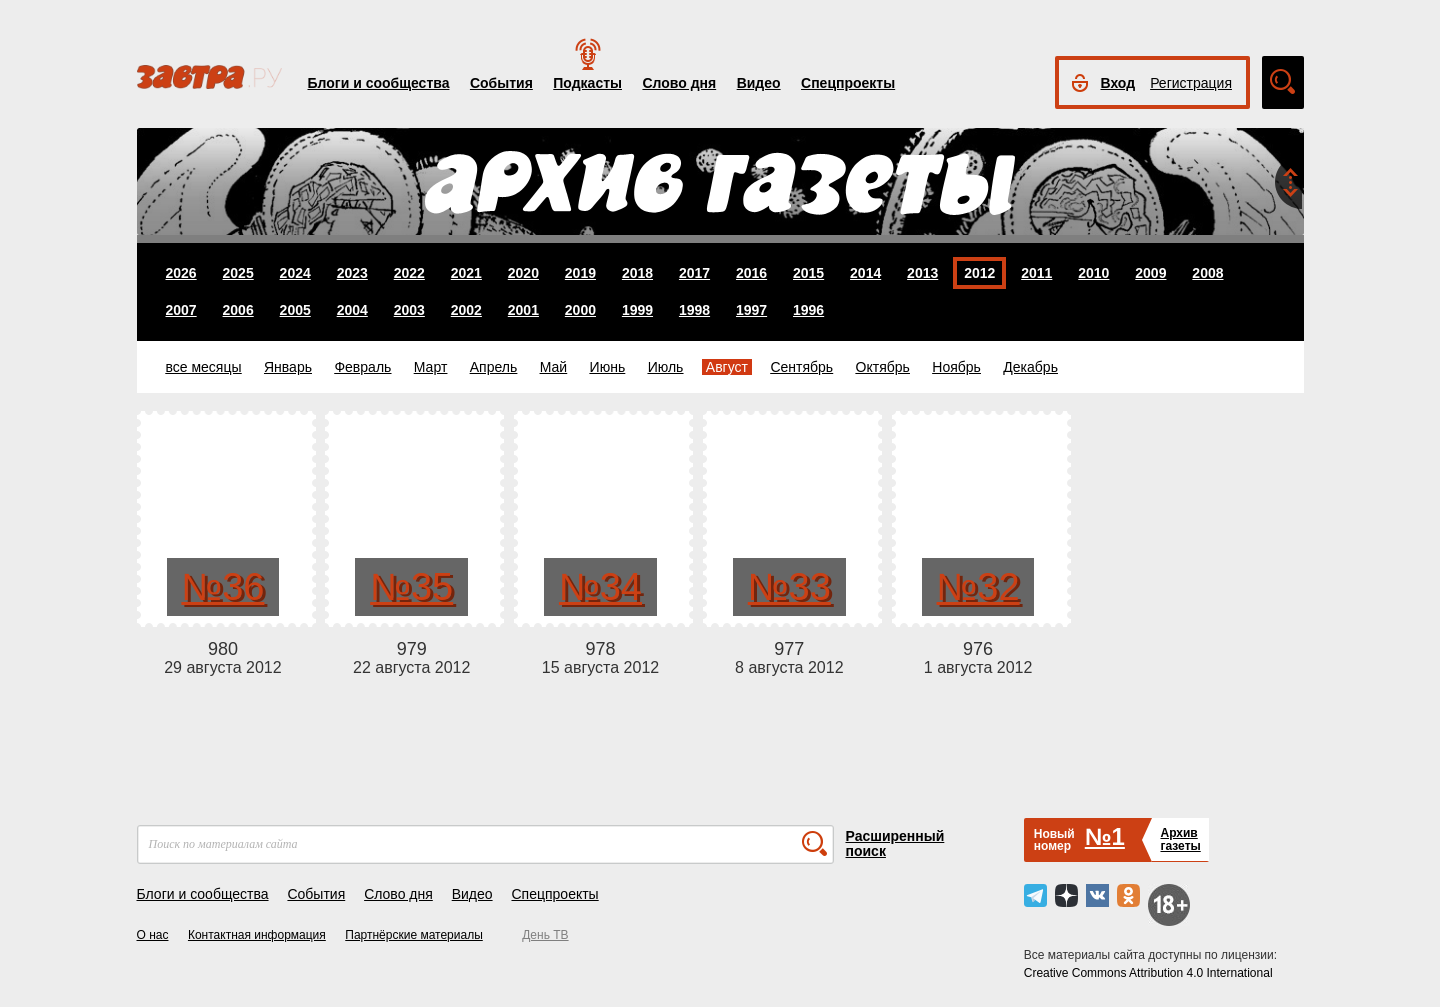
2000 (580, 310)
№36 (222, 587)
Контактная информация (257, 935)
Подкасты (587, 83)
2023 (352, 273)
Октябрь (883, 367)
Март (431, 367)
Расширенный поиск (895, 843)
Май (553, 367)
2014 (865, 273)
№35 (411, 587)
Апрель (494, 367)
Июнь (608, 367)
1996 (808, 310)
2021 (466, 273)
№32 (978, 587)
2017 (694, 273)
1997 (751, 310)
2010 (1093, 273)
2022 (409, 273)
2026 (181, 273)
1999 (637, 310)
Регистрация (1191, 83)
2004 (352, 310)
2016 (751, 273)
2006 (238, 310)
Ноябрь (956, 367)
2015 (808, 273)
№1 (1105, 836)
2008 (1207, 273)
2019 (580, 273)
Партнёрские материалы (414, 935)
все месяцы (204, 367)
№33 (789, 587)
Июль (666, 367)
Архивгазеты (1180, 839)
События (501, 83)
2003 (409, 310)
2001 (523, 310)
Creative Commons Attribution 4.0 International (1148, 973)
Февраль (362, 367)
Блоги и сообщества (379, 83)
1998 (694, 310)
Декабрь (1030, 367)
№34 (600, 587)
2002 (466, 310)
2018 (637, 273)
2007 (181, 310)
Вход (1118, 83)
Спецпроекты (848, 83)
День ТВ (545, 935)
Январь (288, 367)
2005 (295, 310)
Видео (759, 83)
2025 (238, 273)
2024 (295, 273)
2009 (1150, 273)
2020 (523, 273)
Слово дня (679, 83)
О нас (153, 935)
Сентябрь (801, 367)
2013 (922, 273)
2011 (1036, 273)
